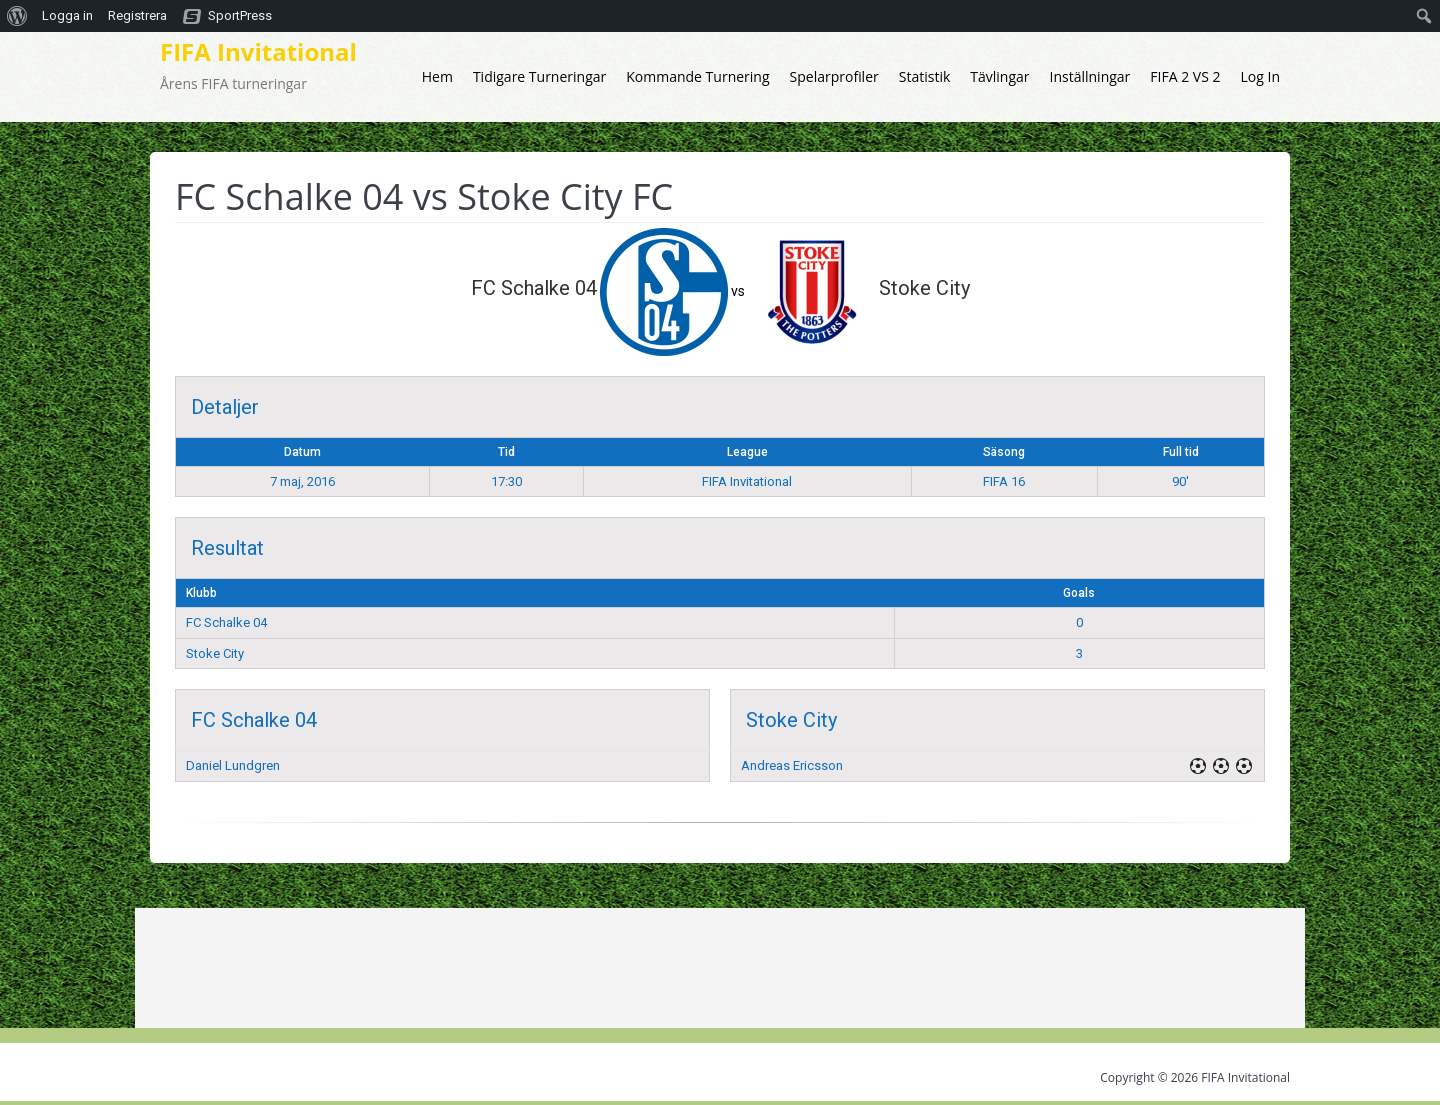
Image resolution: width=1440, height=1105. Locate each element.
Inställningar (1090, 76)
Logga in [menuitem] (67, 15)
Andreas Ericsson (792, 765)
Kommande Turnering (697, 76)
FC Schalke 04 (226, 622)
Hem (437, 76)
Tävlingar (999, 76)
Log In (1260, 76)
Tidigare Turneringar (539, 76)
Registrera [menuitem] (137, 15)
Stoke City (215, 653)
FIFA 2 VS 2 (1185, 76)
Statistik (925, 76)
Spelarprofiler (834, 76)
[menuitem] (17, 16)
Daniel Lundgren (233, 765)
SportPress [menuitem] (240, 15)
